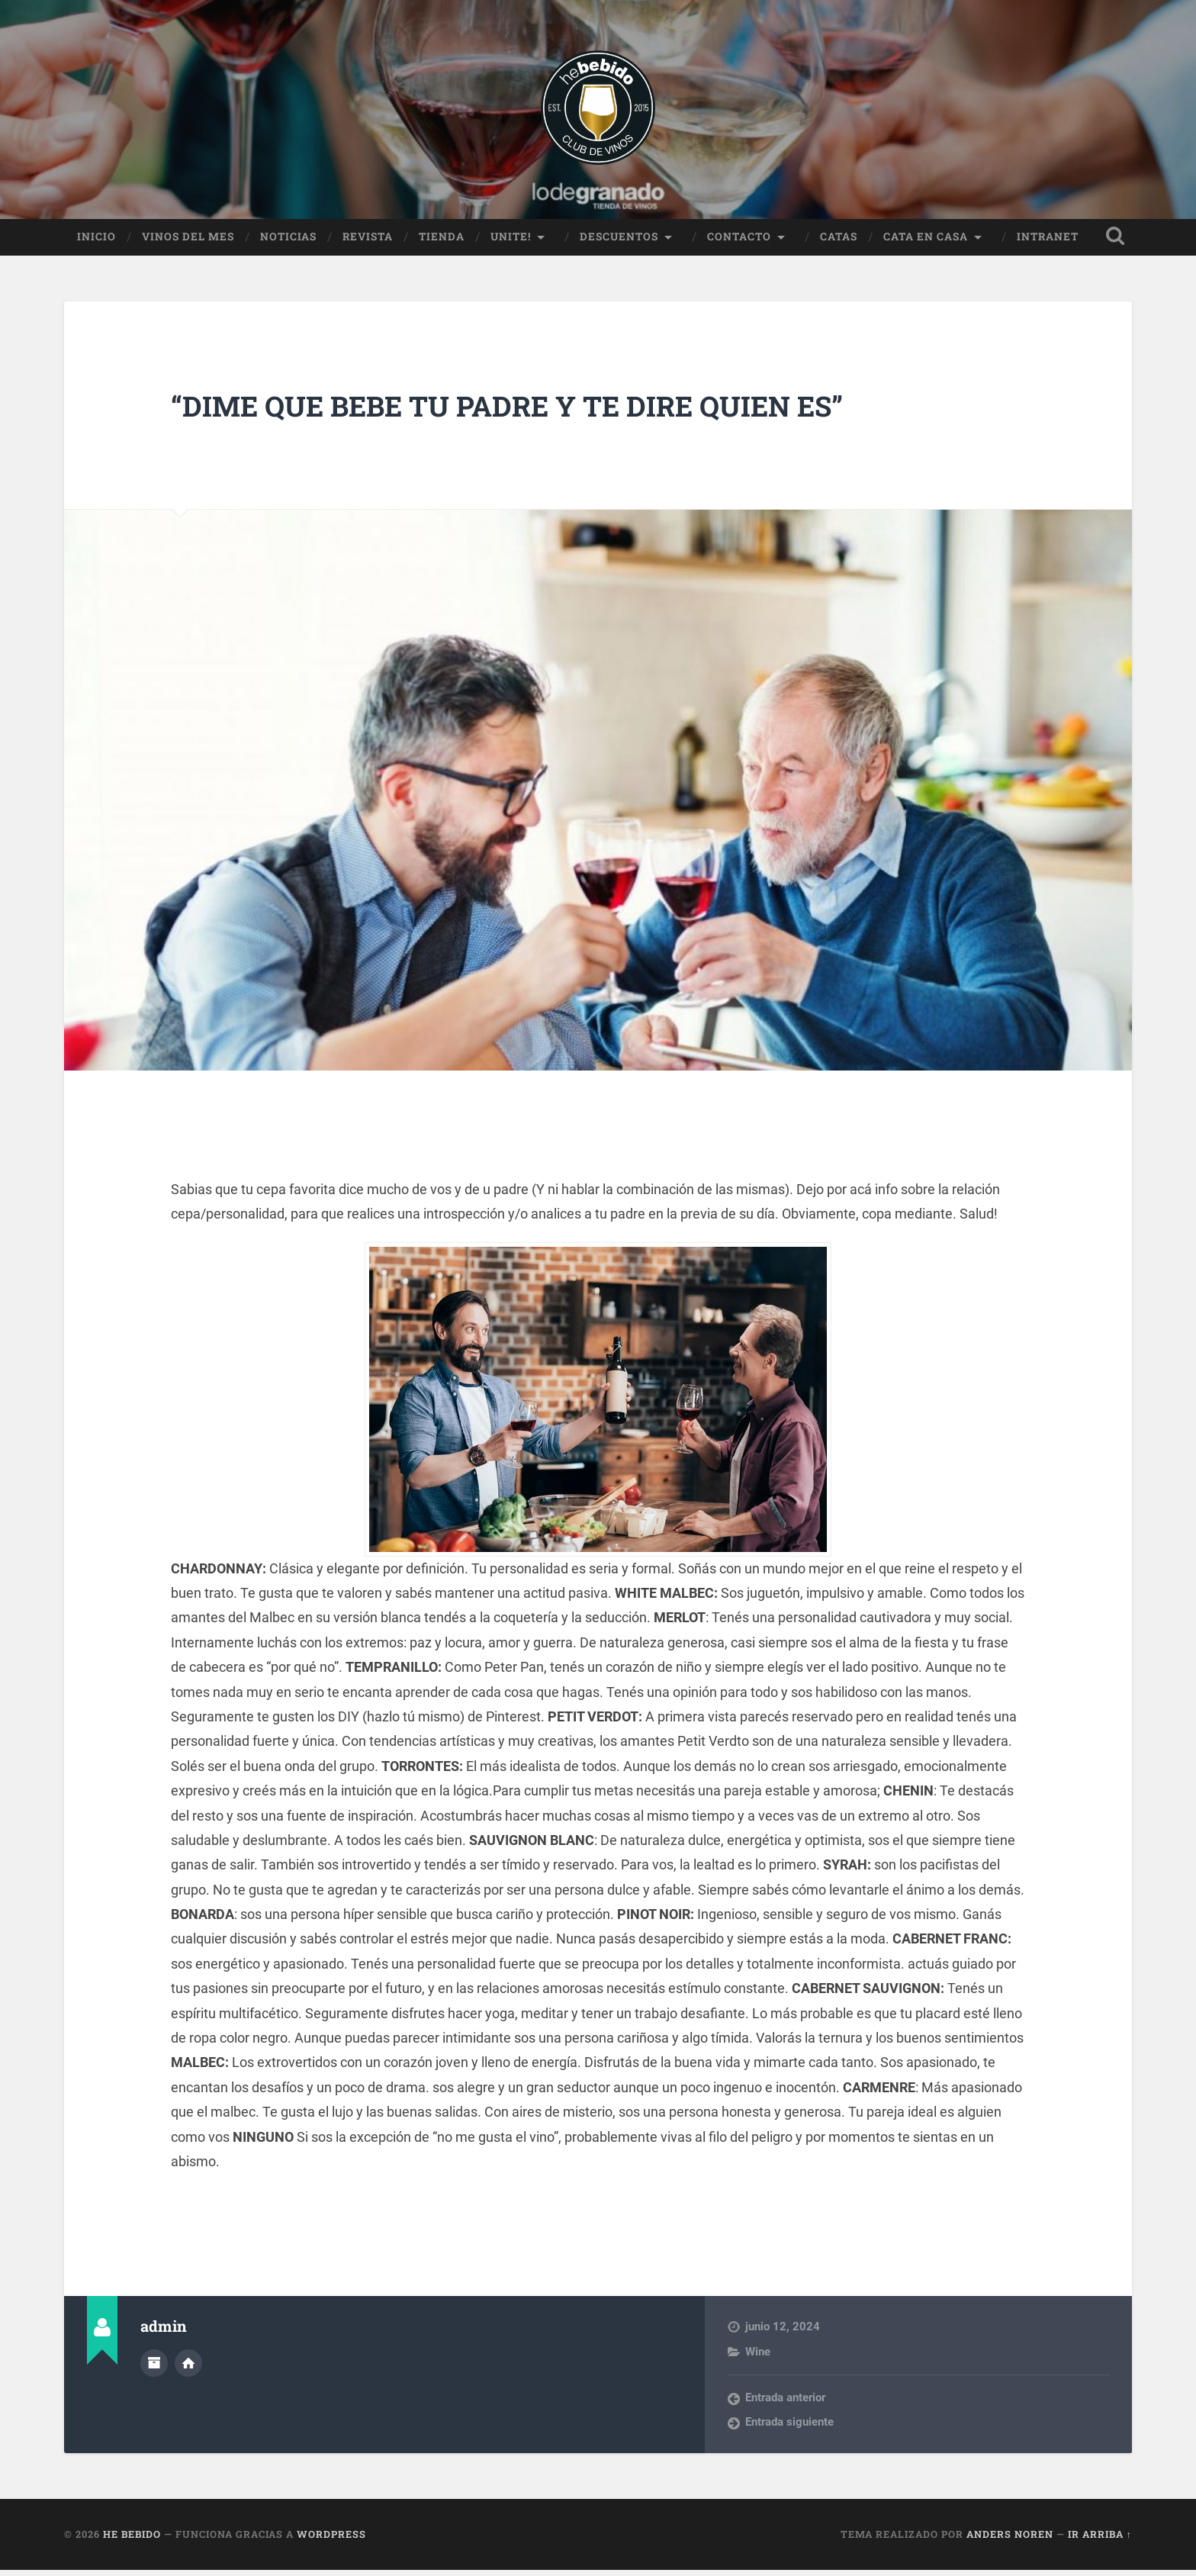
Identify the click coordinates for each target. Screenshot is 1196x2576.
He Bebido (132, 2540)
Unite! (510, 242)
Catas (838, 242)
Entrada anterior (785, 2403)
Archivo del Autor (154, 2367)
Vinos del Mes (188, 242)
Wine (757, 2357)
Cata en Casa (925, 242)
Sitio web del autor (188, 2367)
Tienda (442, 242)
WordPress (331, 2540)
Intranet (1048, 242)
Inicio (96, 242)
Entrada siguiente (789, 2428)
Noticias (288, 242)
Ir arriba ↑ (1100, 2540)
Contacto (739, 242)
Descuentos (619, 242)
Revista (367, 242)
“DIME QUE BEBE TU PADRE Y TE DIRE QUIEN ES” (543, 410)
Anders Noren (1009, 2540)
